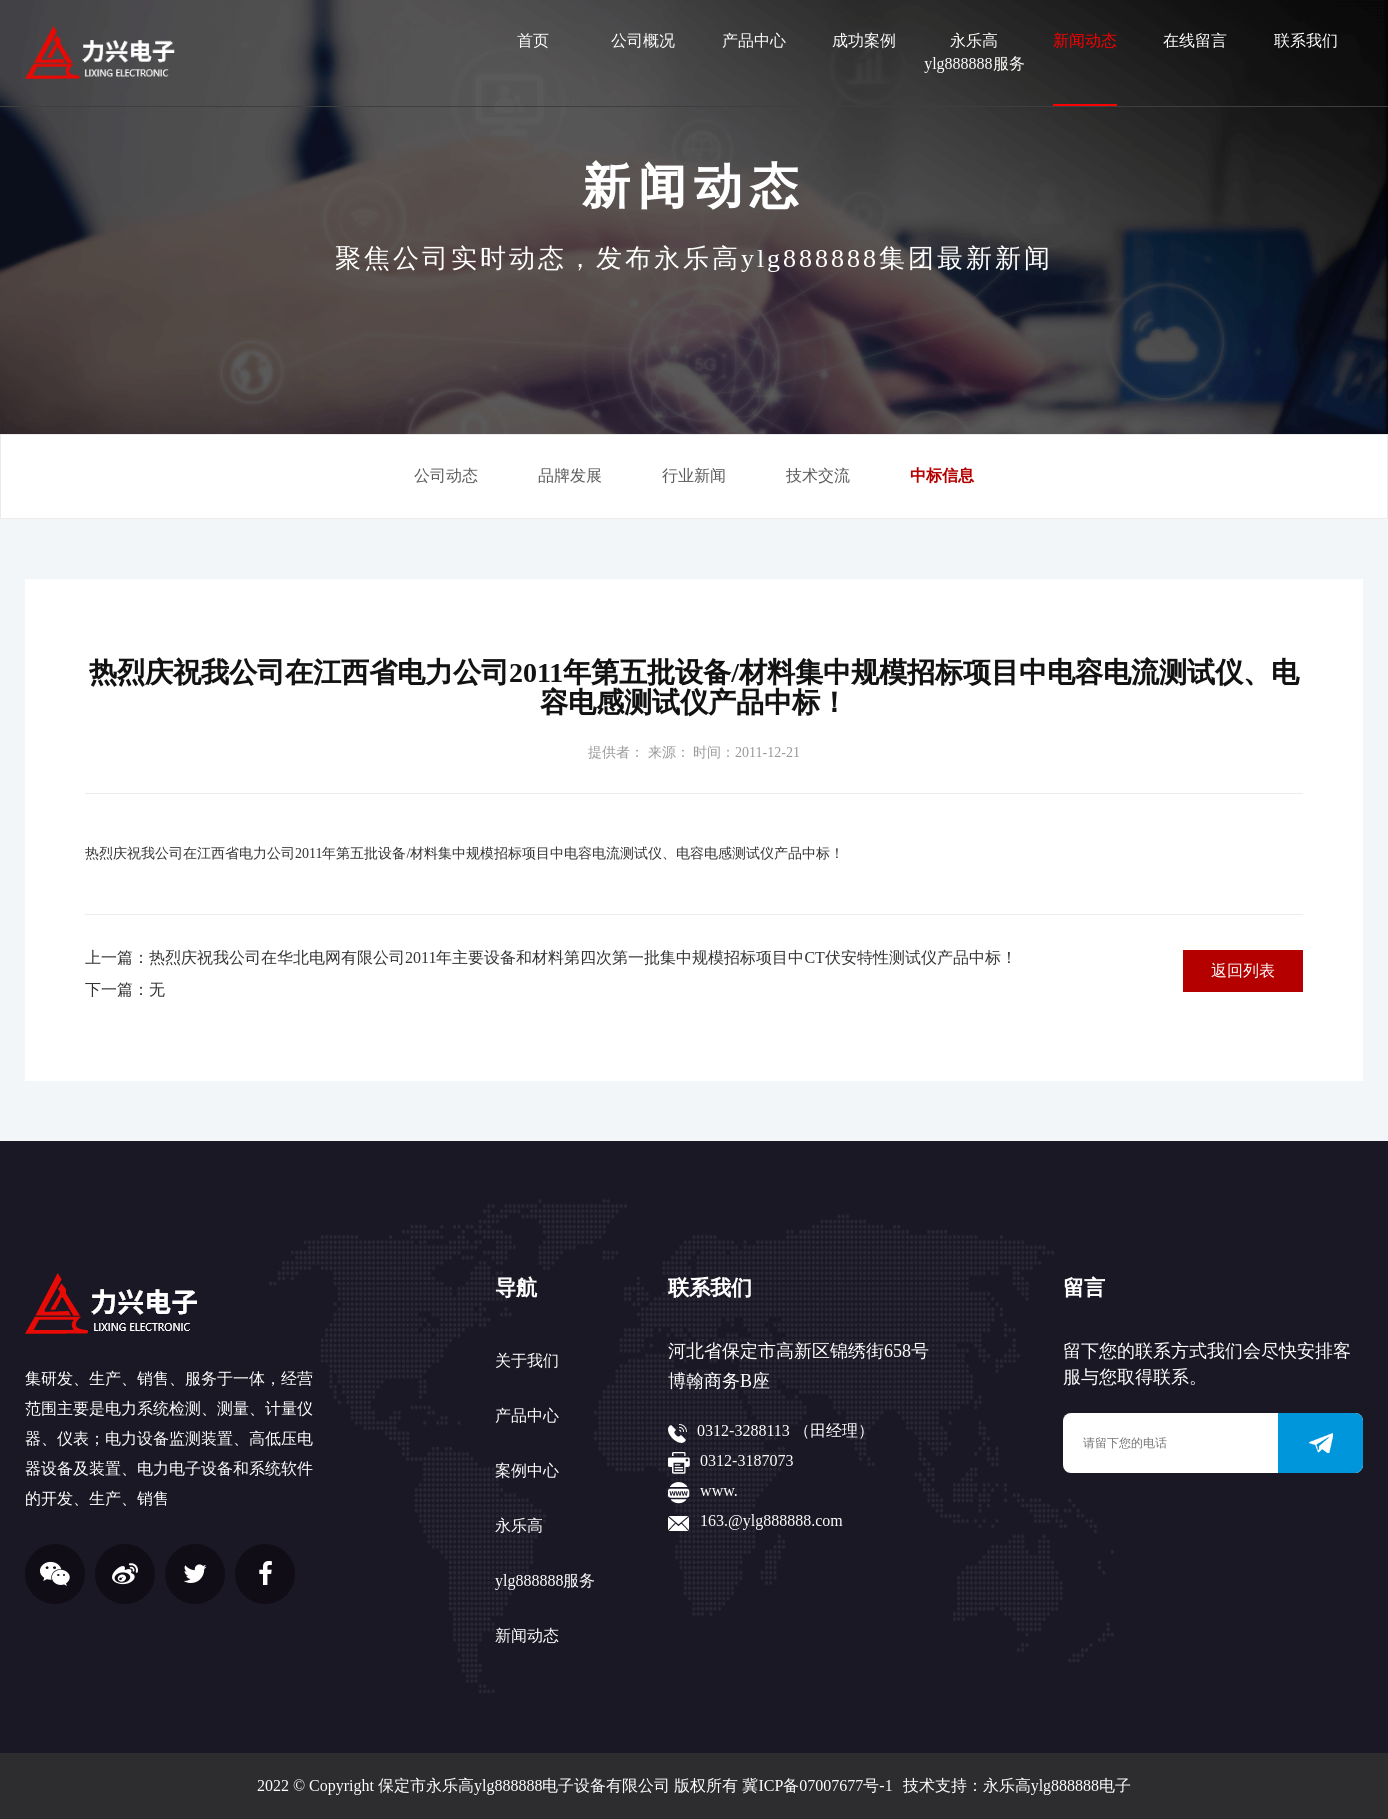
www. (719, 1490)
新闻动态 (1085, 40)
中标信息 (942, 475)
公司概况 (643, 40)
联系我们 (1306, 40)
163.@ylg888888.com (771, 1520)
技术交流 (818, 475)
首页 (533, 40)
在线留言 (1195, 40)
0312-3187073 (746, 1460)
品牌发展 (570, 475)
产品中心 (754, 40)
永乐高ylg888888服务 (974, 52)
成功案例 (864, 40)
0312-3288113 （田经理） (785, 1430)
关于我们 (527, 1360)
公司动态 (446, 475)
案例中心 (527, 1470)
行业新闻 (694, 475)
